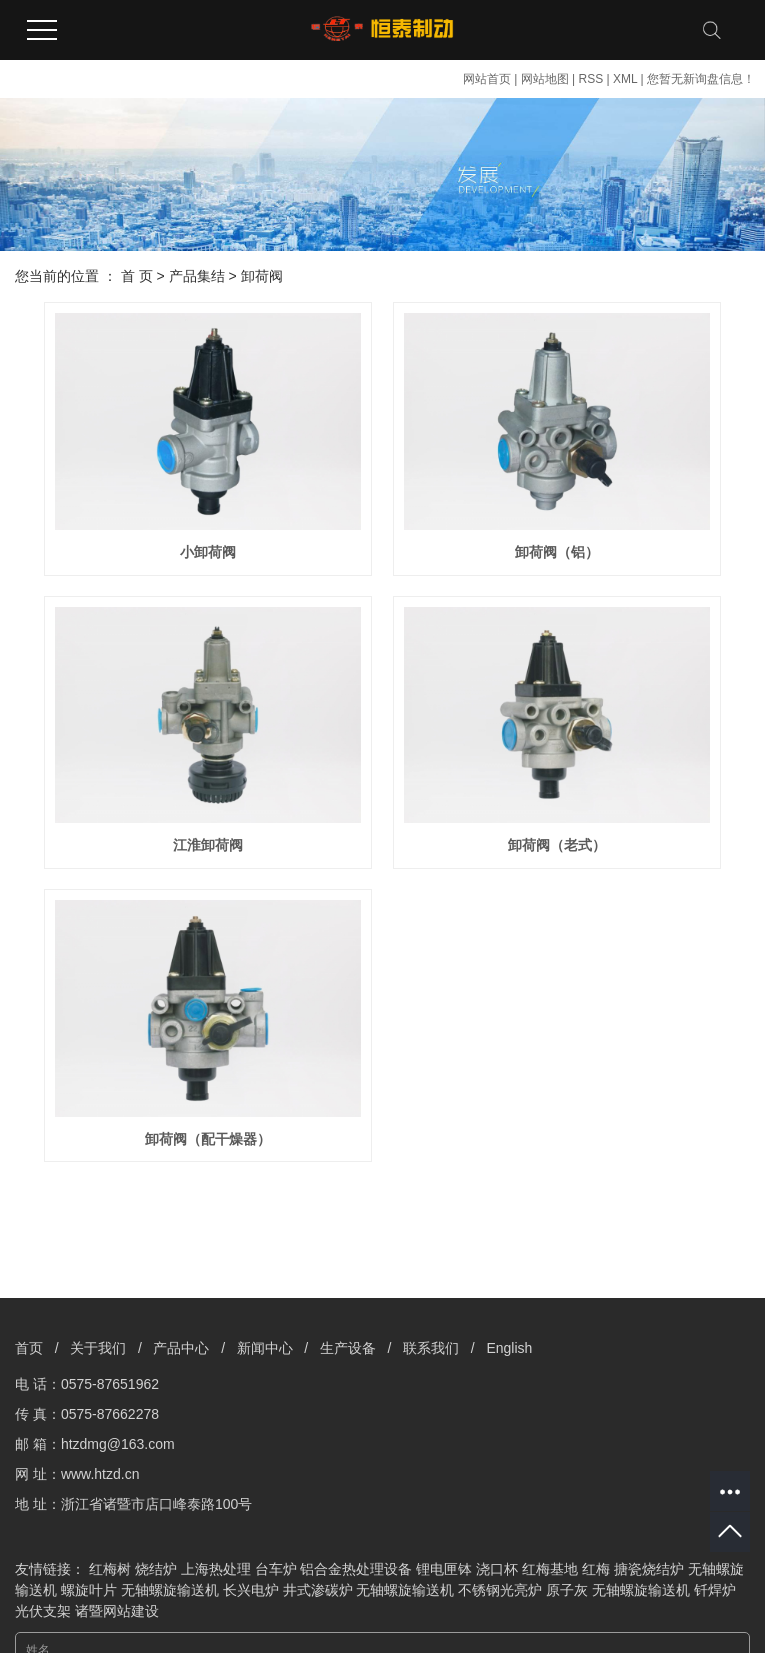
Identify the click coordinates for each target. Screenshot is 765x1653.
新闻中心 (265, 1348)
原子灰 (567, 1590)
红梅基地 (550, 1569)
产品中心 (181, 1348)
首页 (29, 1348)
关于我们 (98, 1348)
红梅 (596, 1569)
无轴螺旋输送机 (170, 1590)
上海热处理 (216, 1569)
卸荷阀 (262, 276)
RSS (590, 79)
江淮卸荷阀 (208, 845)
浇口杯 (497, 1569)
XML (625, 79)
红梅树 (110, 1569)
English (509, 1348)
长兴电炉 (251, 1590)
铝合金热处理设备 (356, 1569)
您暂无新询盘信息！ (701, 79)
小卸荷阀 (208, 552)
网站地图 (545, 79)
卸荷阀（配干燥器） (208, 1139)
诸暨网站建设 (117, 1611)
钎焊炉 (715, 1590)
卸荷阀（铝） (557, 552)
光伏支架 (43, 1611)
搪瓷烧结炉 (649, 1569)
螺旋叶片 (89, 1590)
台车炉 (276, 1569)
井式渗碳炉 (318, 1590)
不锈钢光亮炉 (500, 1590)
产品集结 (197, 276)
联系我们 (431, 1348)
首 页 (137, 276)
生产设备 (348, 1348)
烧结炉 (156, 1569)
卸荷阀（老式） (557, 845)
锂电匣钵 (444, 1569)
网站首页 (487, 79)
